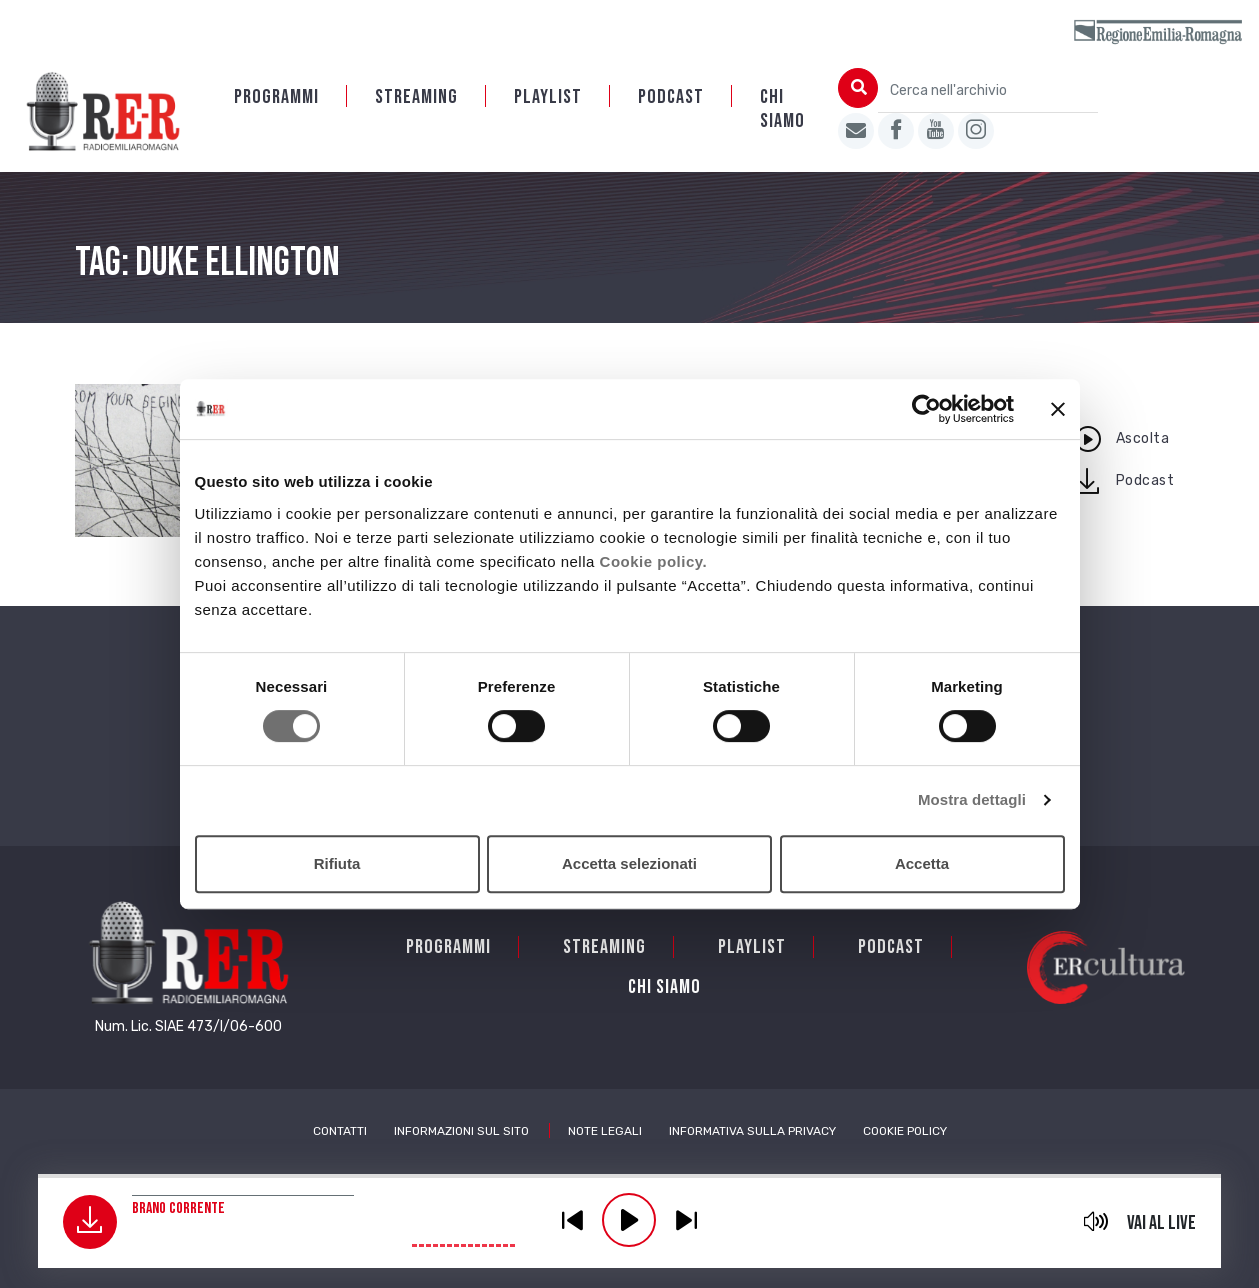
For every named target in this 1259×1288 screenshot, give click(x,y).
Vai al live (1161, 1223)
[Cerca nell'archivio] (988, 90)
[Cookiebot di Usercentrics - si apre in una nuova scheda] (926, 409)
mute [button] (1095, 1221)
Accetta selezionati (629, 863)
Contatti (340, 1131)
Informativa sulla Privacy (752, 1131)
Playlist (548, 97)
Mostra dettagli (972, 799)
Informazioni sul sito (461, 1131)
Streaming (416, 97)
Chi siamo (782, 109)
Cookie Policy (905, 1131)
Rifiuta (337, 863)
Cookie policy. (654, 561)
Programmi (276, 97)
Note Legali (605, 1131)
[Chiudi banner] (1058, 409)
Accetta (922, 863)
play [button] (629, 1220)
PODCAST (671, 97)
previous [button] (572, 1220)
